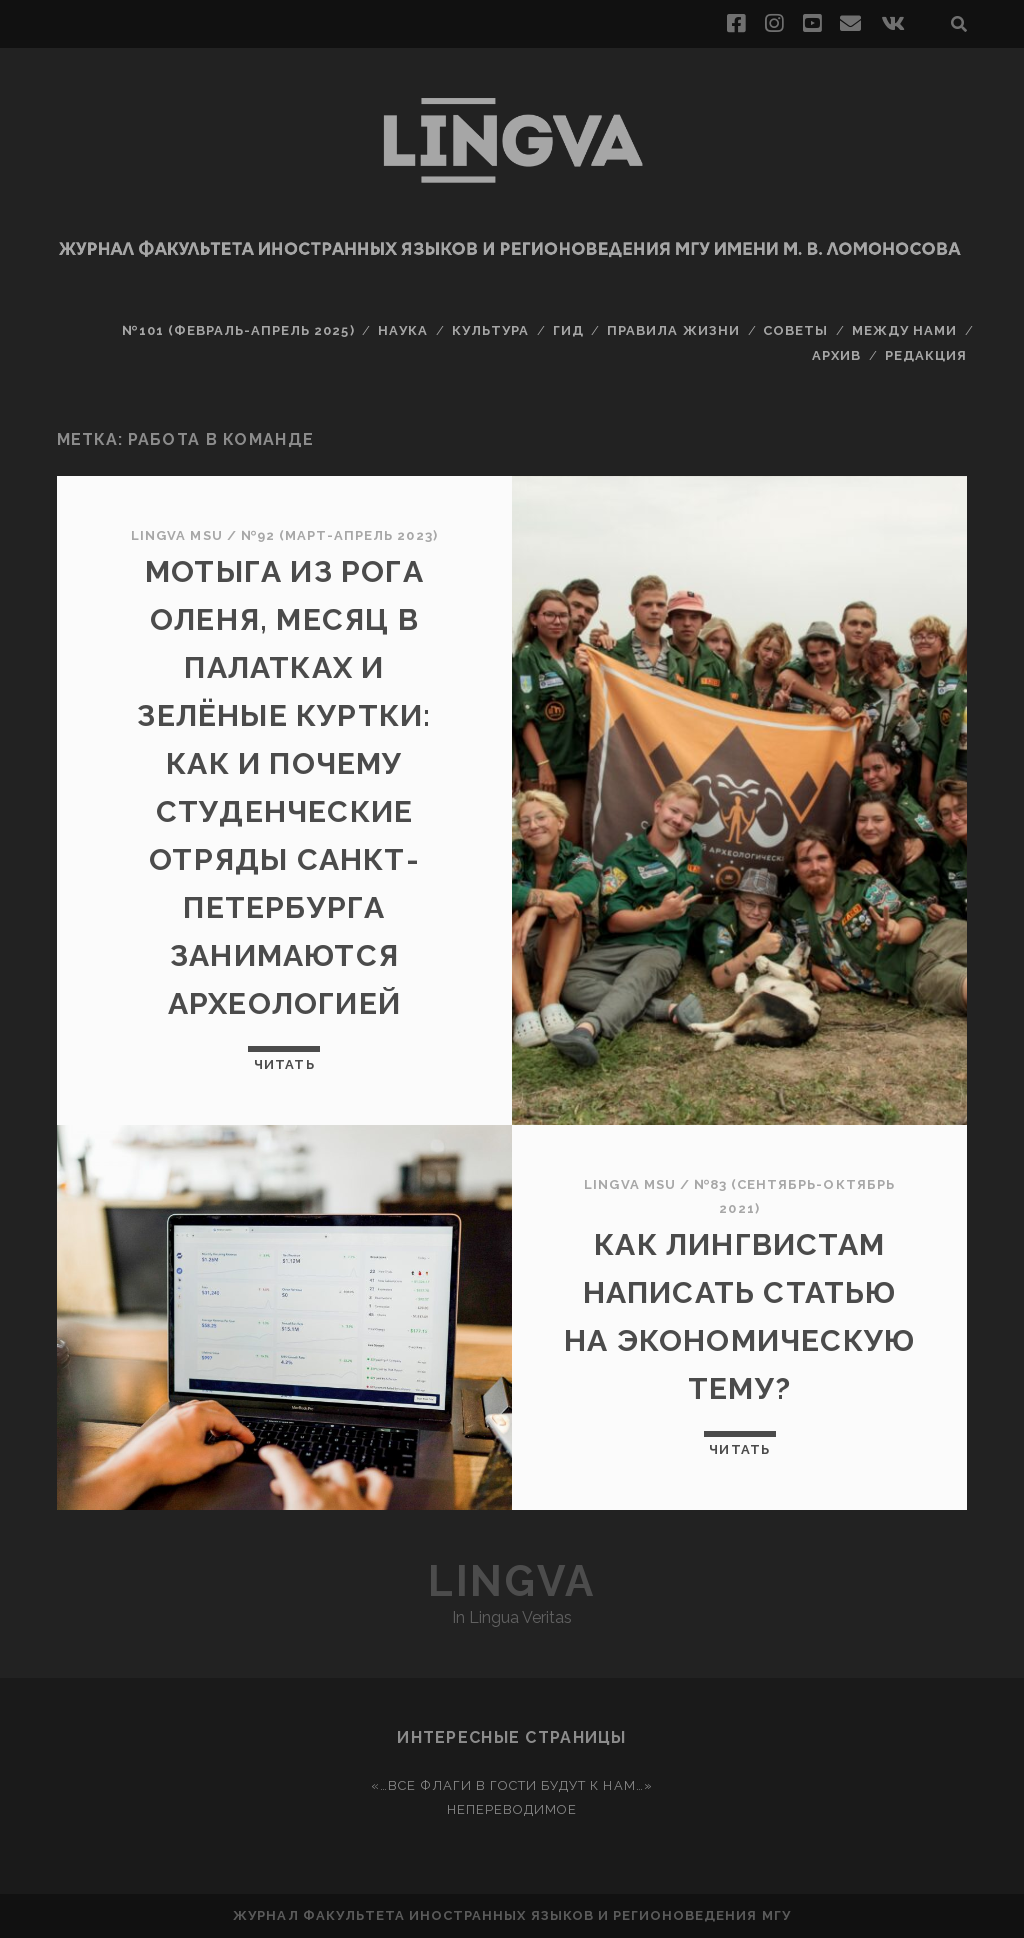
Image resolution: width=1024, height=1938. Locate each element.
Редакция (926, 355)
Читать (284, 1064)
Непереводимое (512, 1809)
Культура (490, 330)
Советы (795, 330)
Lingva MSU (176, 535)
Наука (403, 330)
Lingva (511, 1581)
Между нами (904, 330)
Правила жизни (673, 330)
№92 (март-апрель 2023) (339, 535)
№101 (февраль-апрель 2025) (238, 330)
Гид (568, 330)
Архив (836, 355)
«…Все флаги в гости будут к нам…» (511, 1785)
